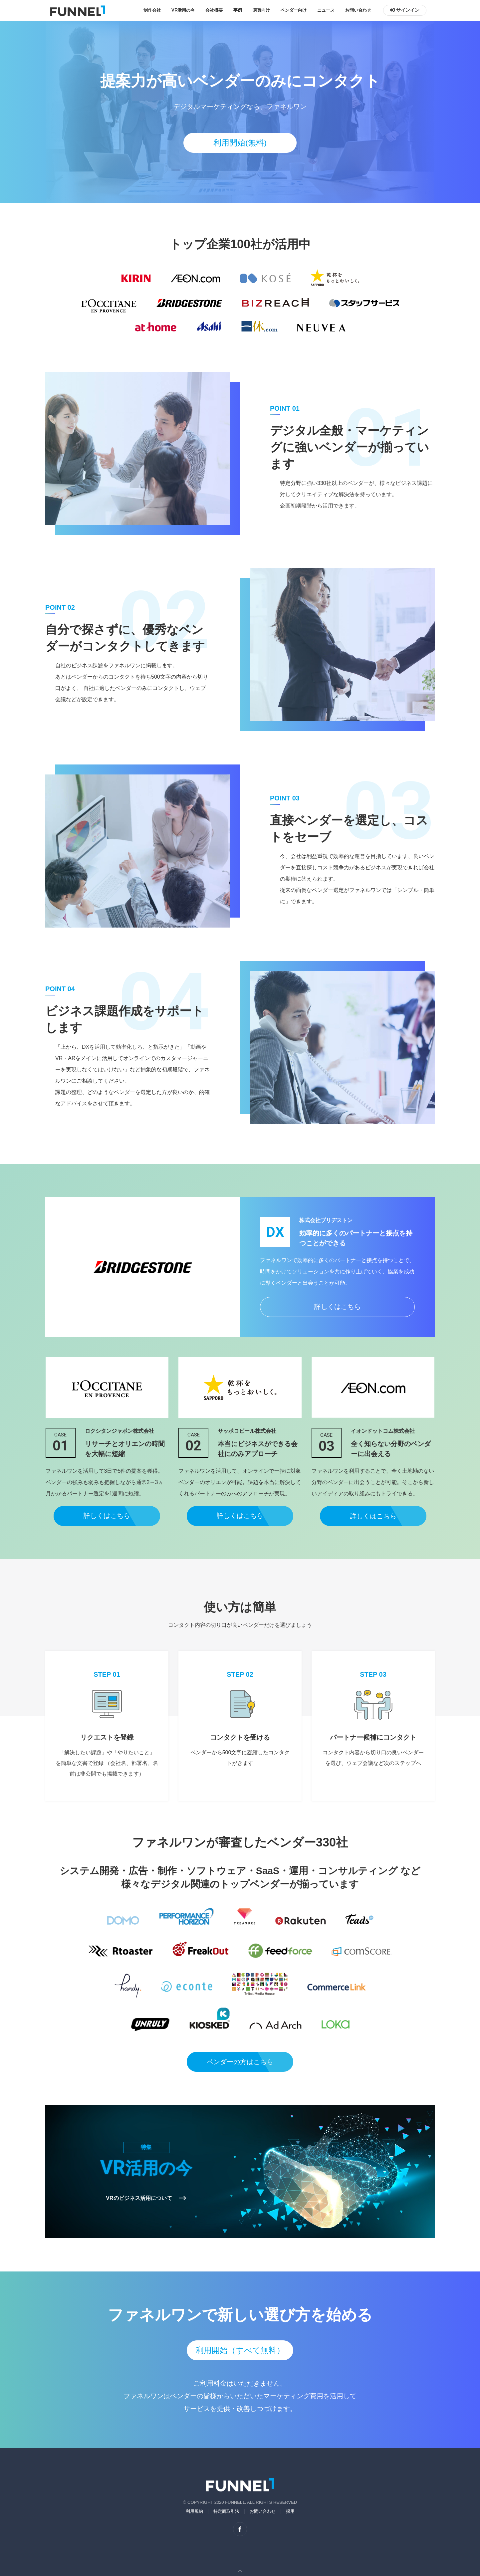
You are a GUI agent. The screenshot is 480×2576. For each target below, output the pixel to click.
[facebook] (240, 2529)
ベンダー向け (294, 10)
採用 (290, 2511)
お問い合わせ (358, 10)
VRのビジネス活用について (146, 2198)
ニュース (326, 10)
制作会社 (152, 10)
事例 (237, 10)
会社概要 (214, 10)
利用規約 (194, 2511)
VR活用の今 (183, 10)
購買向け (261, 10)
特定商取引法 (226, 2511)
